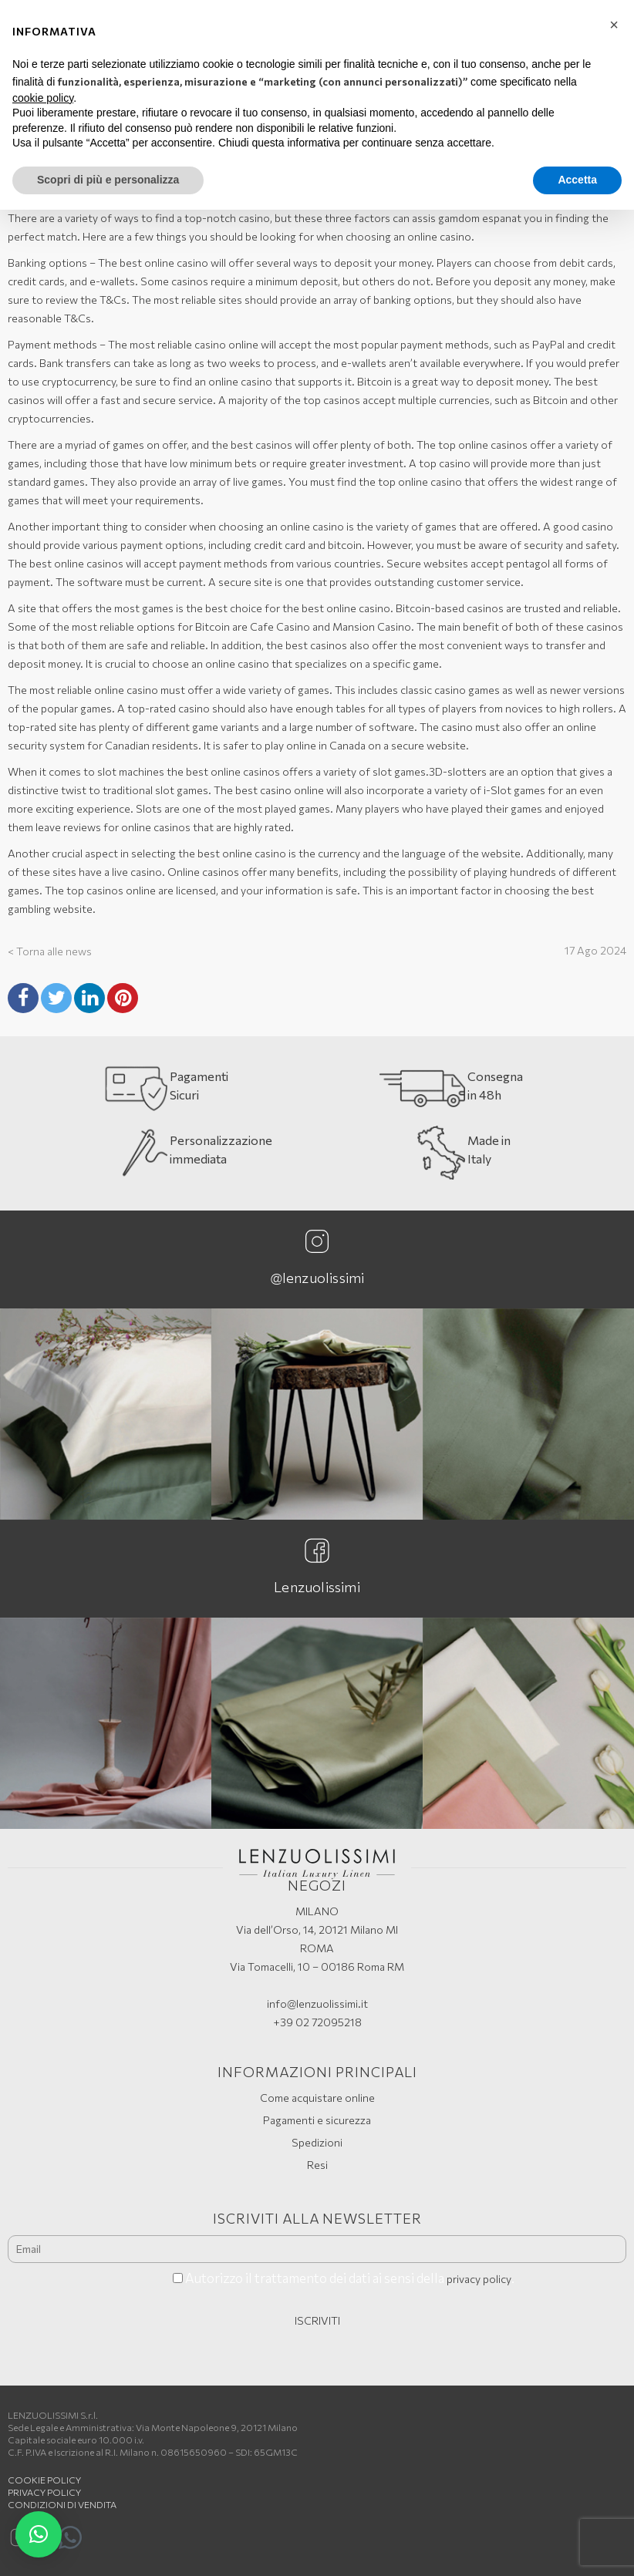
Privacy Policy (44, 2492)
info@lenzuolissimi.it (317, 2003)
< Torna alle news (50, 951)
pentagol (528, 563)
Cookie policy (44, 2479)
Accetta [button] (577, 179)
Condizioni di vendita (62, 2504)
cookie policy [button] (42, 98)
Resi (317, 2164)
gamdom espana (477, 217)
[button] (38, 2534)
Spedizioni (317, 2142)
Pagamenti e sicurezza (317, 2119)
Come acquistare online (317, 2097)
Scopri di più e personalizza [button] (108, 179)
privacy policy (479, 2278)
